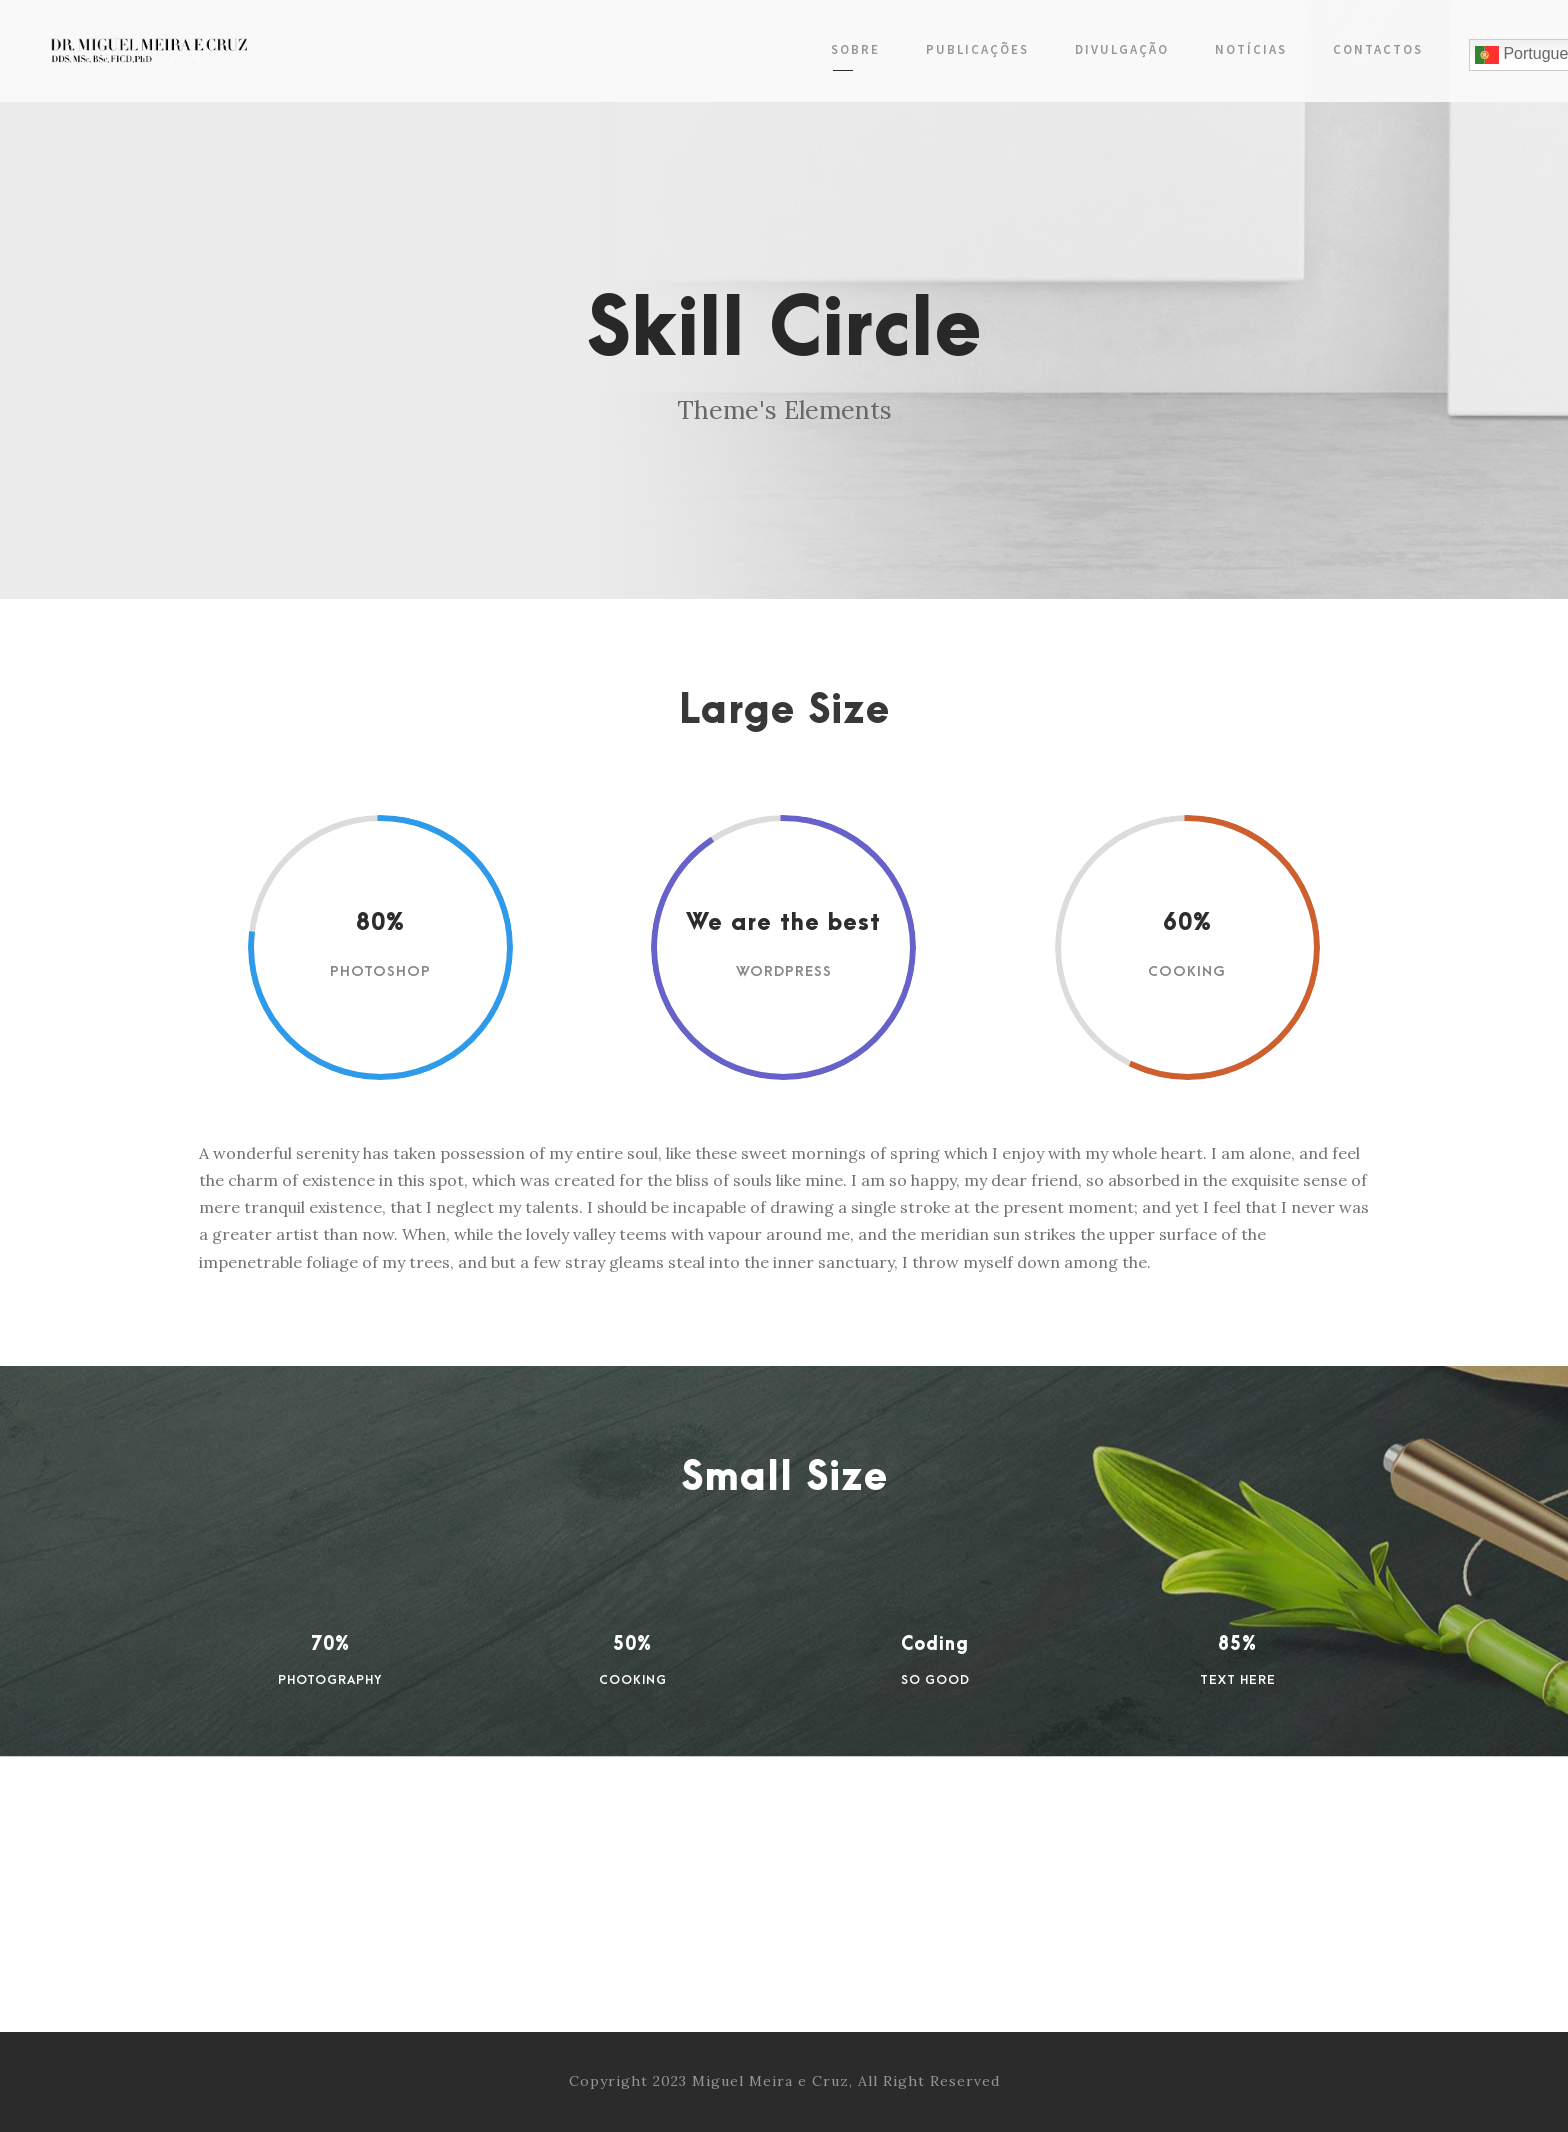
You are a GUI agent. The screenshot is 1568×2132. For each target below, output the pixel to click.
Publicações (977, 49)
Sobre (855, 49)
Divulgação (1122, 49)
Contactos (1378, 49)
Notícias (1251, 49)
